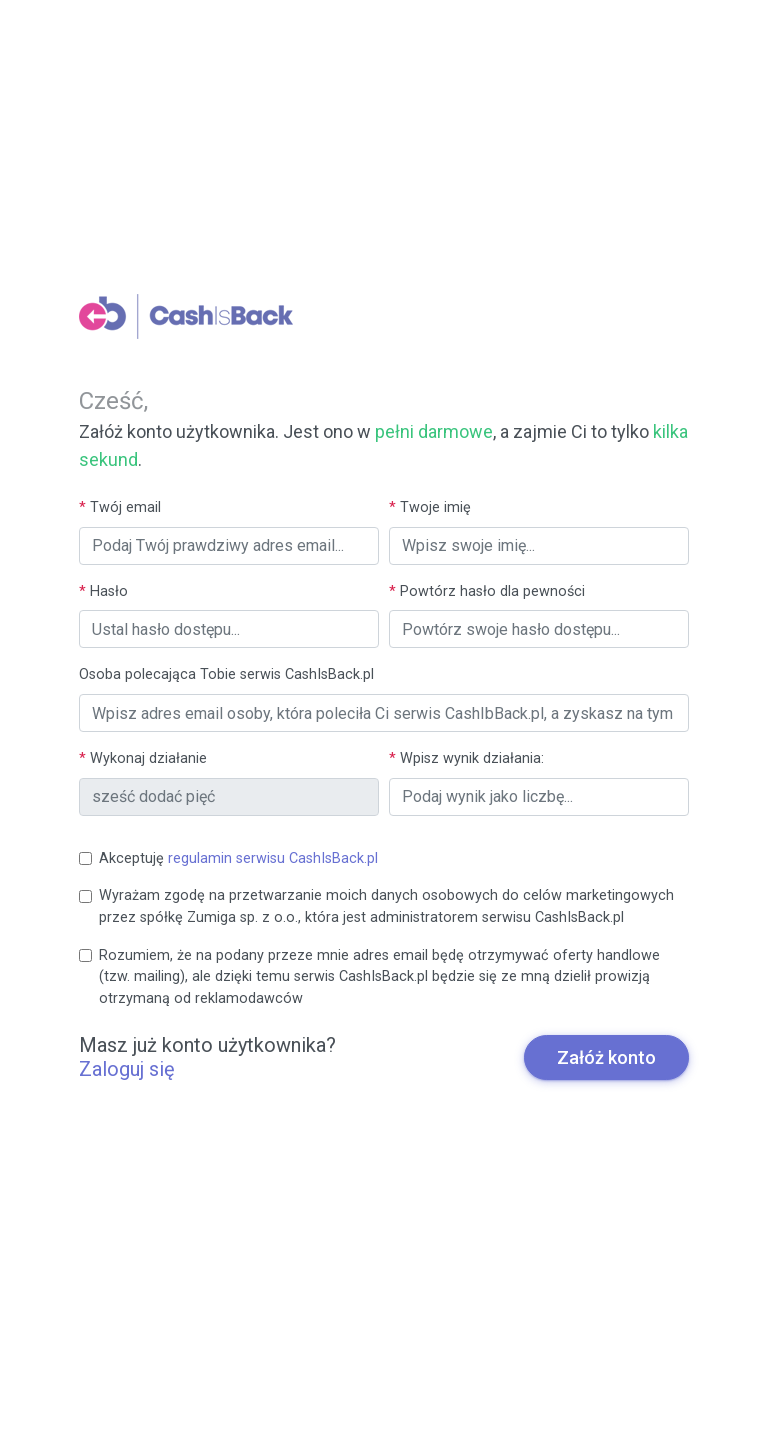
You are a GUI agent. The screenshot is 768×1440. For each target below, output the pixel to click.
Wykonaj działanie (143, 758)
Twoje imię (430, 507)
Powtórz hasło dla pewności (487, 591)
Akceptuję (238, 858)
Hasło (103, 591)
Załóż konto (606, 1057)
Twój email (120, 507)
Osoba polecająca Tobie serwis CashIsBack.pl (226, 674)
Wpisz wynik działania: (466, 758)
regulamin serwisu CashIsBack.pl (273, 858)
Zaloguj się (127, 1069)
